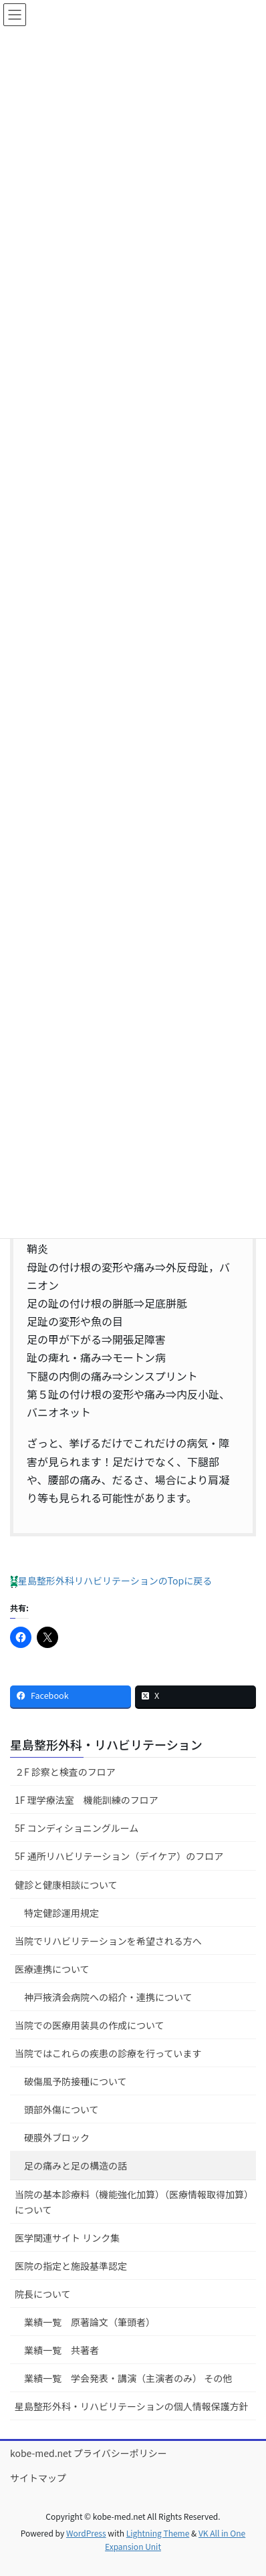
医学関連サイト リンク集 (67, 2237)
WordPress (86, 2533)
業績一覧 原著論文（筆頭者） (89, 2322)
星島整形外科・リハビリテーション (106, 1744)
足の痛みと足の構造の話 (75, 2165)
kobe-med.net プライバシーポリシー (88, 2453)
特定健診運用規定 (61, 1912)
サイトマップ (38, 2477)
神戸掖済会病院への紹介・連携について (108, 1997)
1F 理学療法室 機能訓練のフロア (86, 1799)
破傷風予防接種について (75, 2081)
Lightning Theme (158, 2533)
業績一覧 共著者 (61, 2350)
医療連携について (52, 1969)
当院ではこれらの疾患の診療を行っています (108, 2053)
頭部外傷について (61, 2109)
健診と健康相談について (66, 1884)
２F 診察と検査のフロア (65, 1771)
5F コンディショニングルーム (76, 1828)
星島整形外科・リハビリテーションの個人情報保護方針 (132, 2406)
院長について (43, 2294)
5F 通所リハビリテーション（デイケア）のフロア (119, 1856)
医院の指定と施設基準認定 (71, 2265)
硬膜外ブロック (57, 2137)
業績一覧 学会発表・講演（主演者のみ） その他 (128, 2378)
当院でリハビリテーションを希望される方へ (108, 1941)
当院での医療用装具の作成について (89, 2025)
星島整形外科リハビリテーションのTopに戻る (111, 1580)
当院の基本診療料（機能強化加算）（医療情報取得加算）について (132, 2202)
